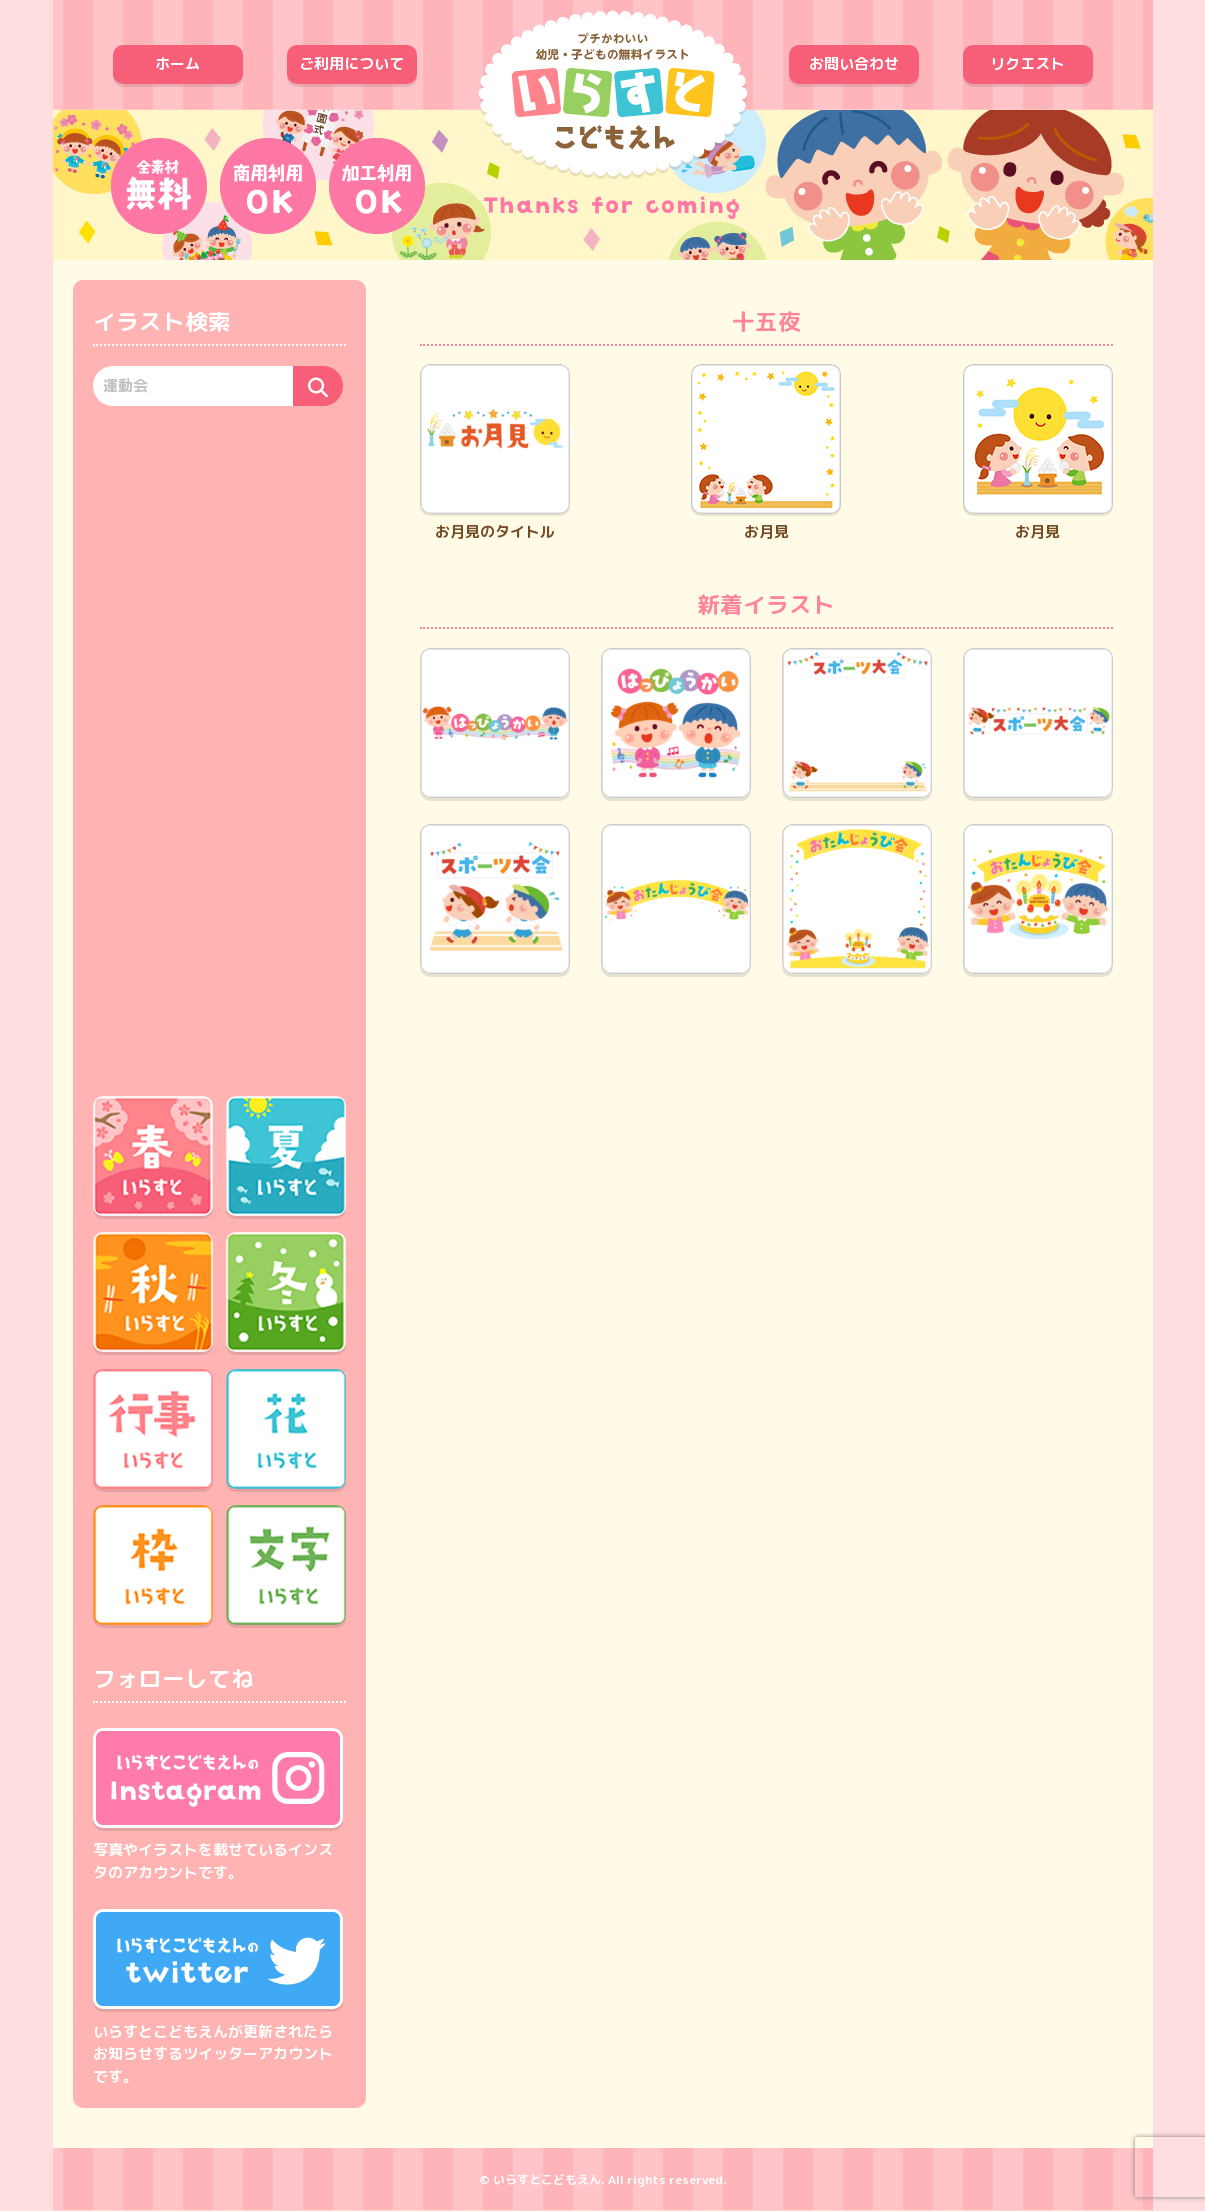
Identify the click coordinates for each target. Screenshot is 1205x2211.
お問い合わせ (854, 63)
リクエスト (1027, 63)
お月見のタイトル (495, 453)
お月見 (766, 453)
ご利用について (351, 63)
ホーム (177, 63)
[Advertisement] (219, 748)
